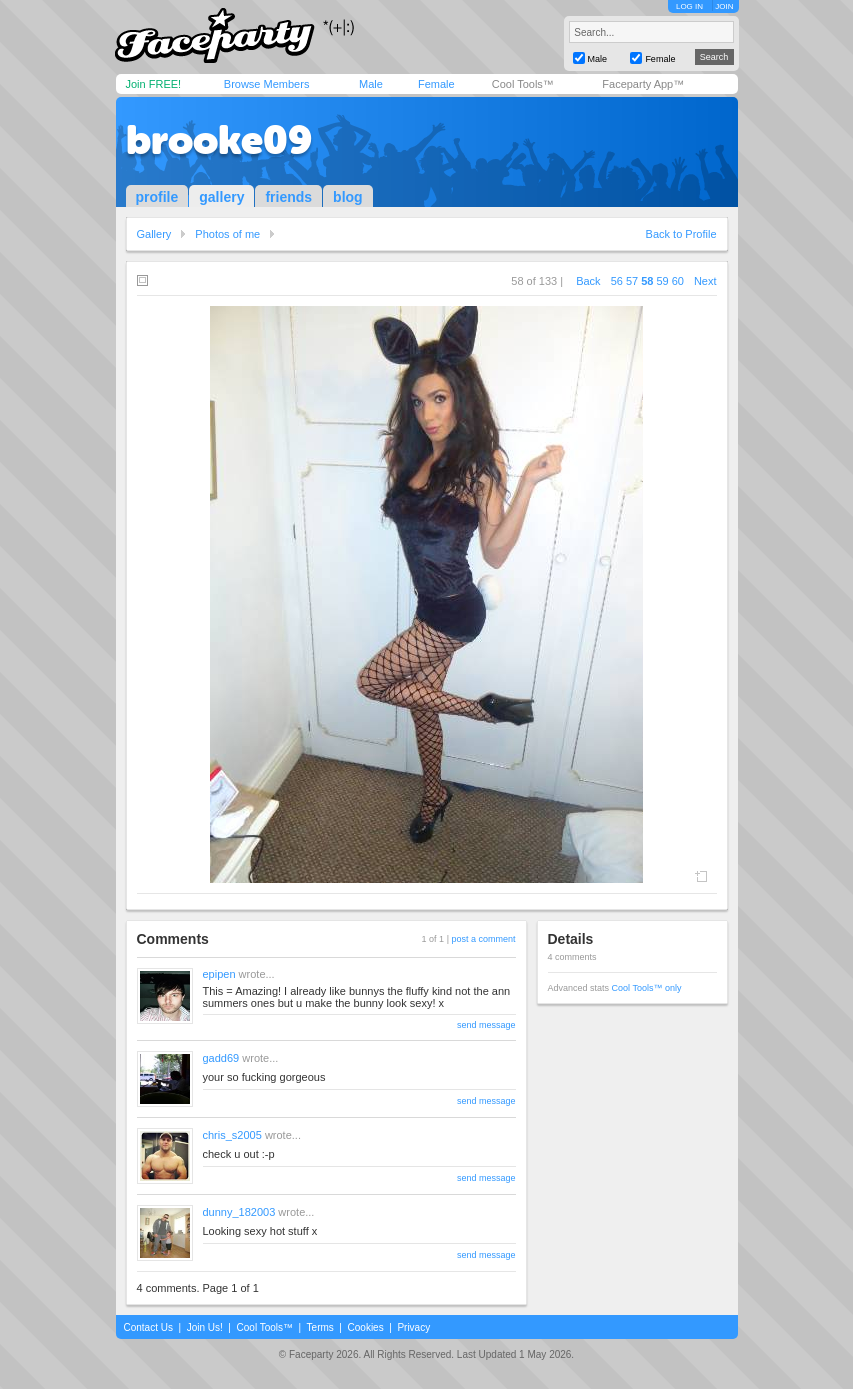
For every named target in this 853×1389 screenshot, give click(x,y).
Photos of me (227, 234)
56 (617, 281)
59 (662, 281)
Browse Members (267, 84)
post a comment (483, 939)
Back (588, 281)
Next (705, 281)
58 (647, 281)
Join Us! (205, 1327)
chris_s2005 (232, 1135)
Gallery (154, 234)
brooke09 (219, 140)
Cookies (366, 1327)
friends (288, 197)
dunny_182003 (239, 1212)
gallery (221, 197)
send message (486, 1025)
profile (157, 197)
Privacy (413, 1327)
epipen (219, 974)
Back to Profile (681, 234)
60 (678, 281)
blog (348, 197)
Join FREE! (154, 84)
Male (371, 84)
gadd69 (221, 1058)
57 (632, 281)
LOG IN (689, 6)
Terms (320, 1327)
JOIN (724, 6)
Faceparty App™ (643, 84)
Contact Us (148, 1327)
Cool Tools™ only (647, 988)
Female (436, 84)
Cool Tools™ (523, 84)
